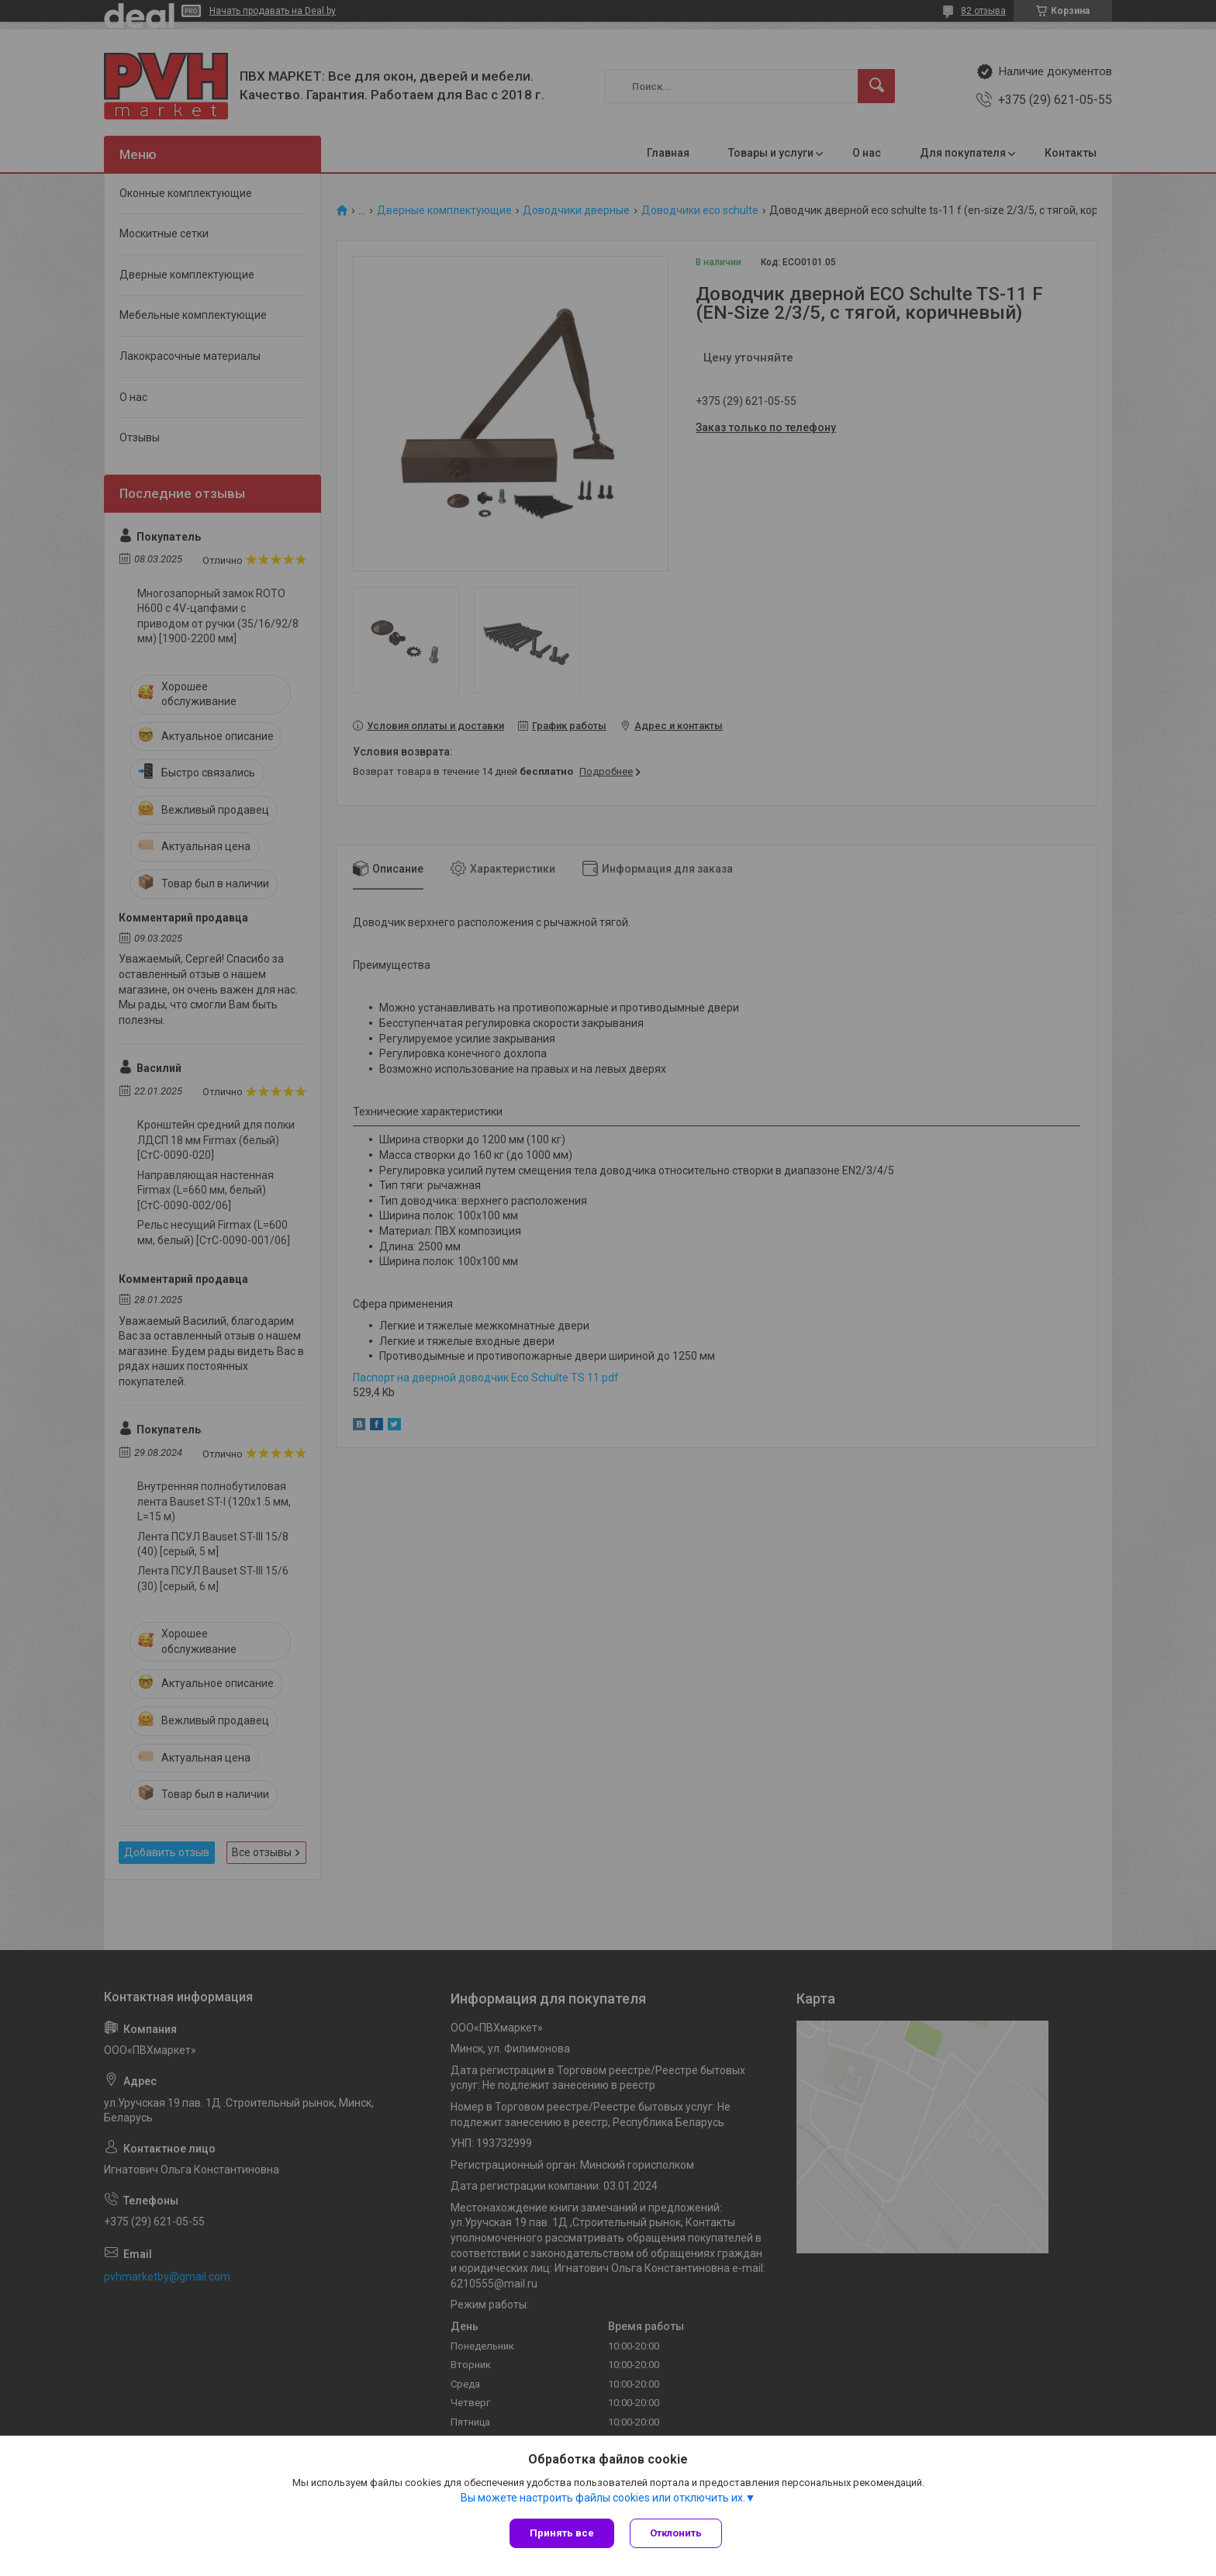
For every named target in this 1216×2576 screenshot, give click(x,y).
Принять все (562, 2533)
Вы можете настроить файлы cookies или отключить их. (603, 2497)
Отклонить (676, 2533)
